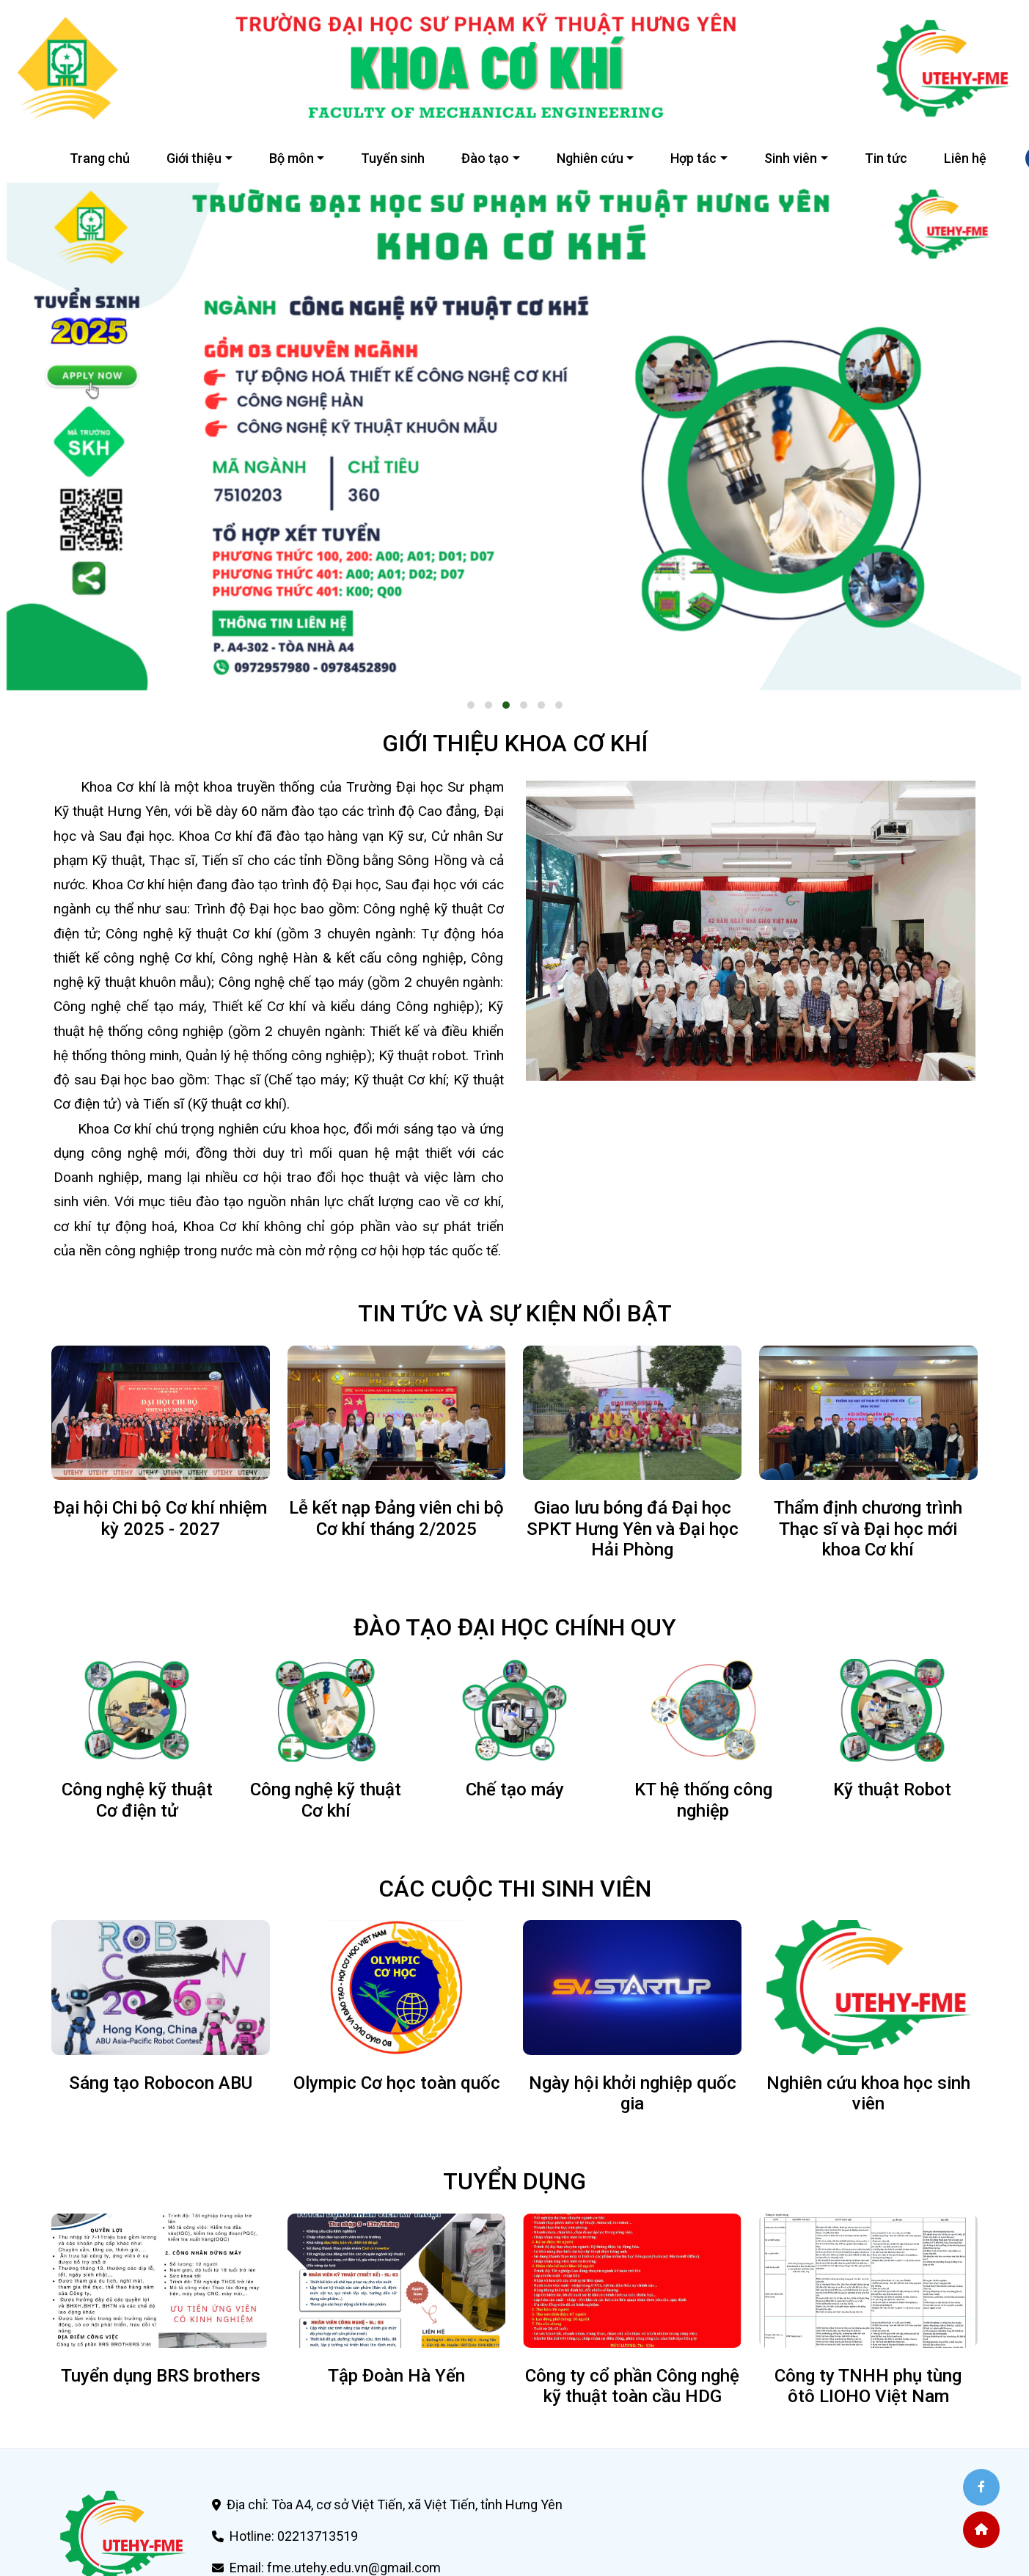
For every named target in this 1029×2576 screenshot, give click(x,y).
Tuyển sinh (393, 158)
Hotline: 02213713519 (294, 2536)
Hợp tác (693, 158)
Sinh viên (790, 158)
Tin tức (886, 158)
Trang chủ (100, 158)
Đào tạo (485, 158)
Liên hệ (965, 158)
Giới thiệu (193, 158)
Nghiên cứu (590, 158)
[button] (471, 705)
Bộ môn (291, 158)
